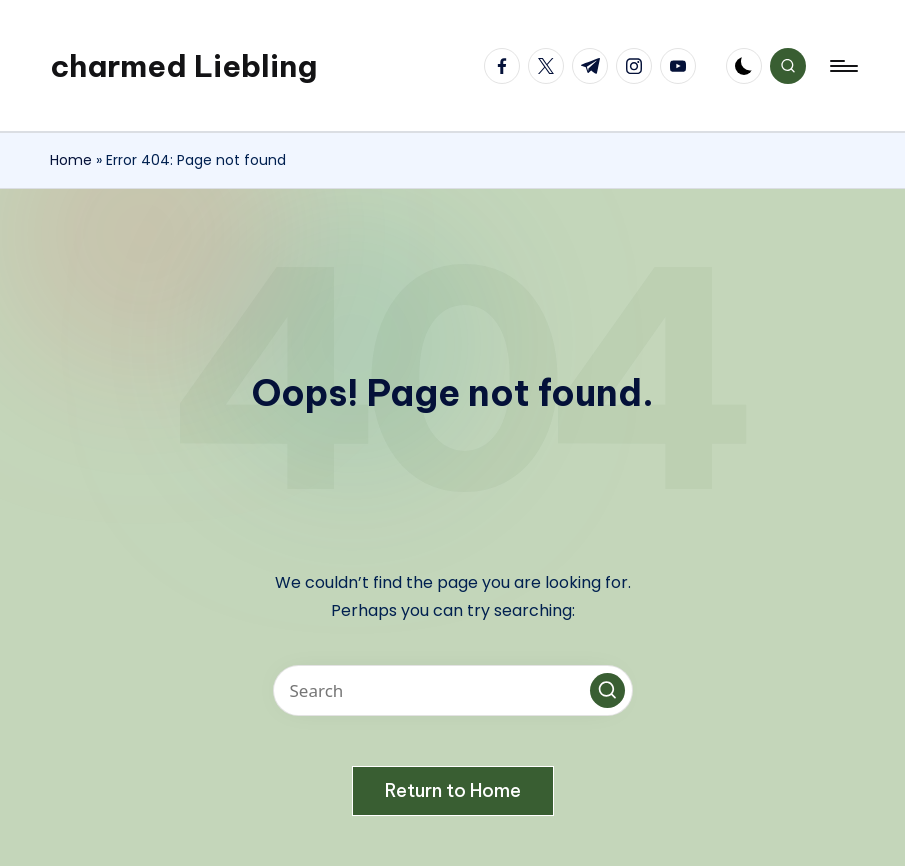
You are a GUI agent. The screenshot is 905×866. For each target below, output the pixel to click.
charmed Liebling (183, 66)
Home (71, 160)
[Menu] (842, 66)
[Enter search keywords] (453, 690)
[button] (607, 690)
